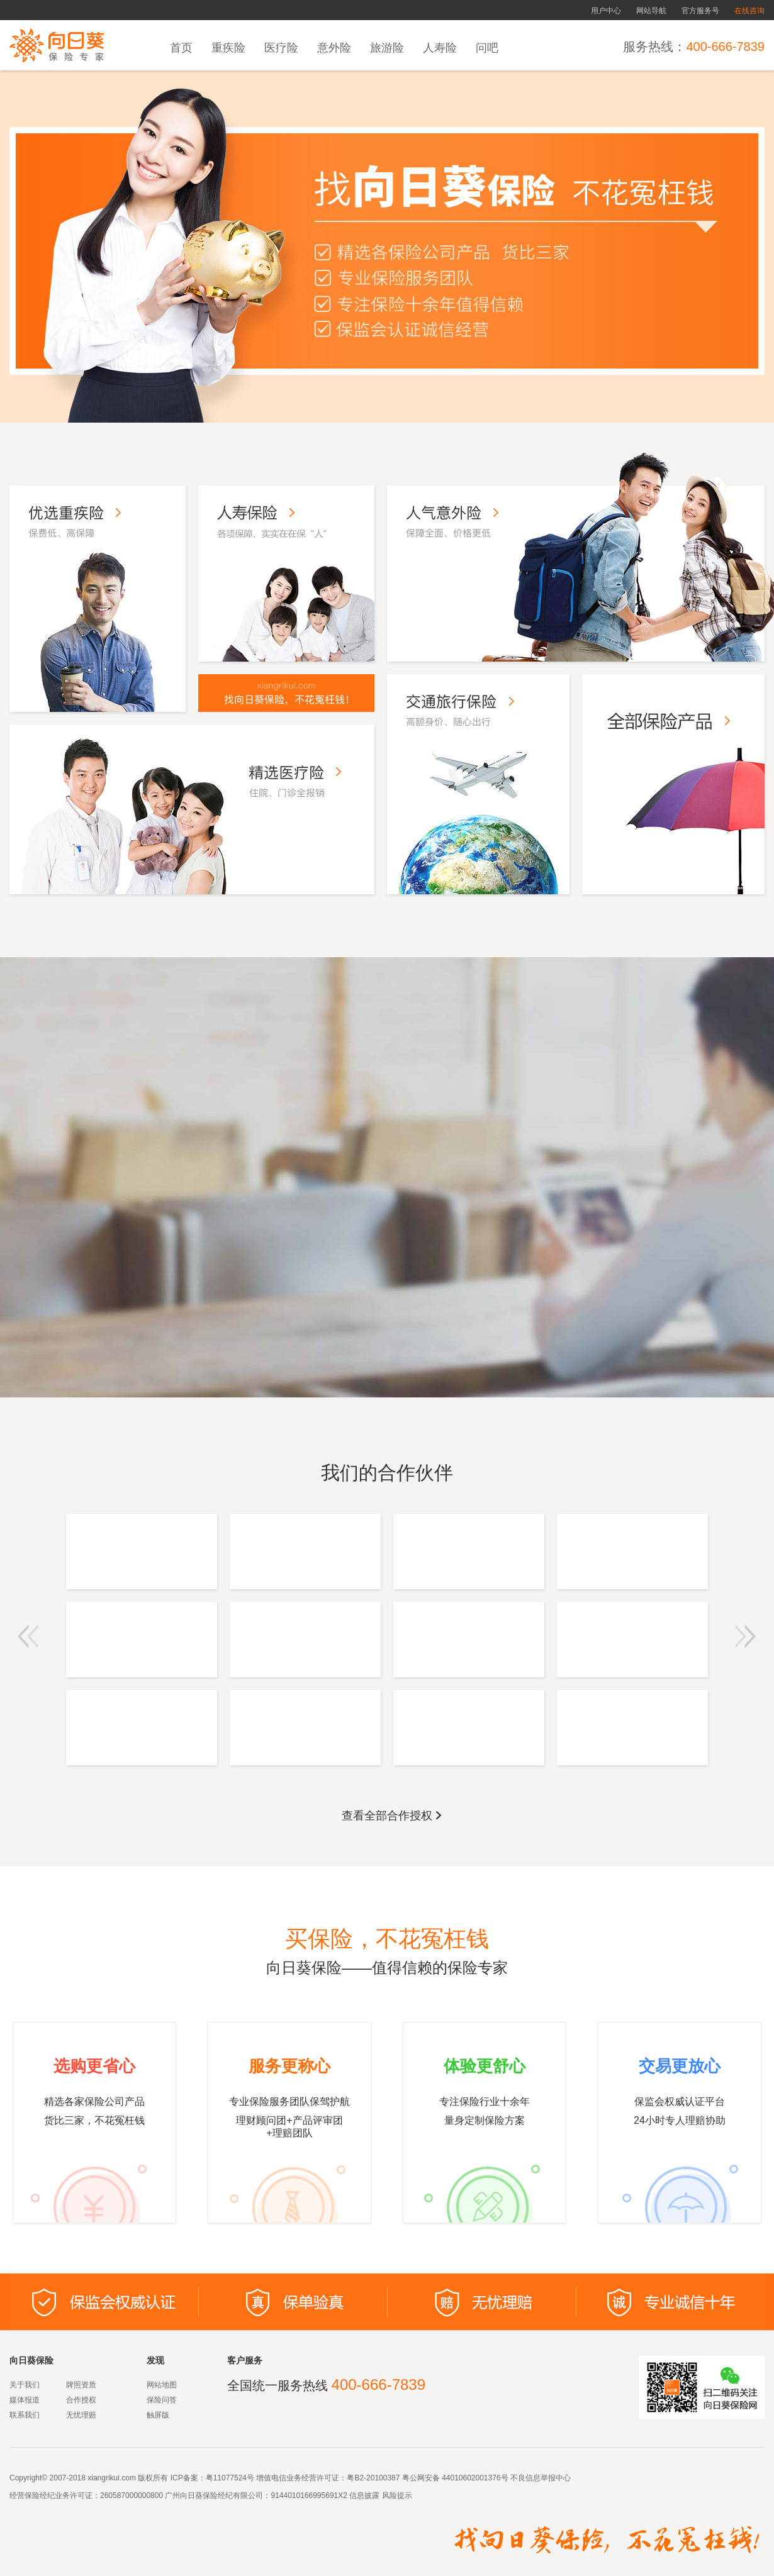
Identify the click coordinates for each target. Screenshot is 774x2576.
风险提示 (395, 2495)
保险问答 (162, 2400)
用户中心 (606, 10)
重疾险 (228, 48)
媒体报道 (24, 2400)
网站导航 (651, 10)
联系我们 (24, 2415)
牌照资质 (81, 2384)
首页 (181, 48)
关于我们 (24, 2384)
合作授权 (81, 2400)
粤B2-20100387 (373, 2477)
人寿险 (440, 48)
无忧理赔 (81, 2415)
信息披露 (363, 2495)
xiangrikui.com (111, 2477)
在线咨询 (749, 10)
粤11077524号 (230, 2477)
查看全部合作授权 (393, 1815)
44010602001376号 (475, 2477)
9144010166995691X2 (309, 2495)
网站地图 (162, 2384)
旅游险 (387, 48)
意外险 (334, 48)
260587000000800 (131, 2495)
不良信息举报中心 (540, 2477)
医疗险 (281, 48)
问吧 (487, 48)
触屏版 (158, 2415)
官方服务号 (700, 10)
